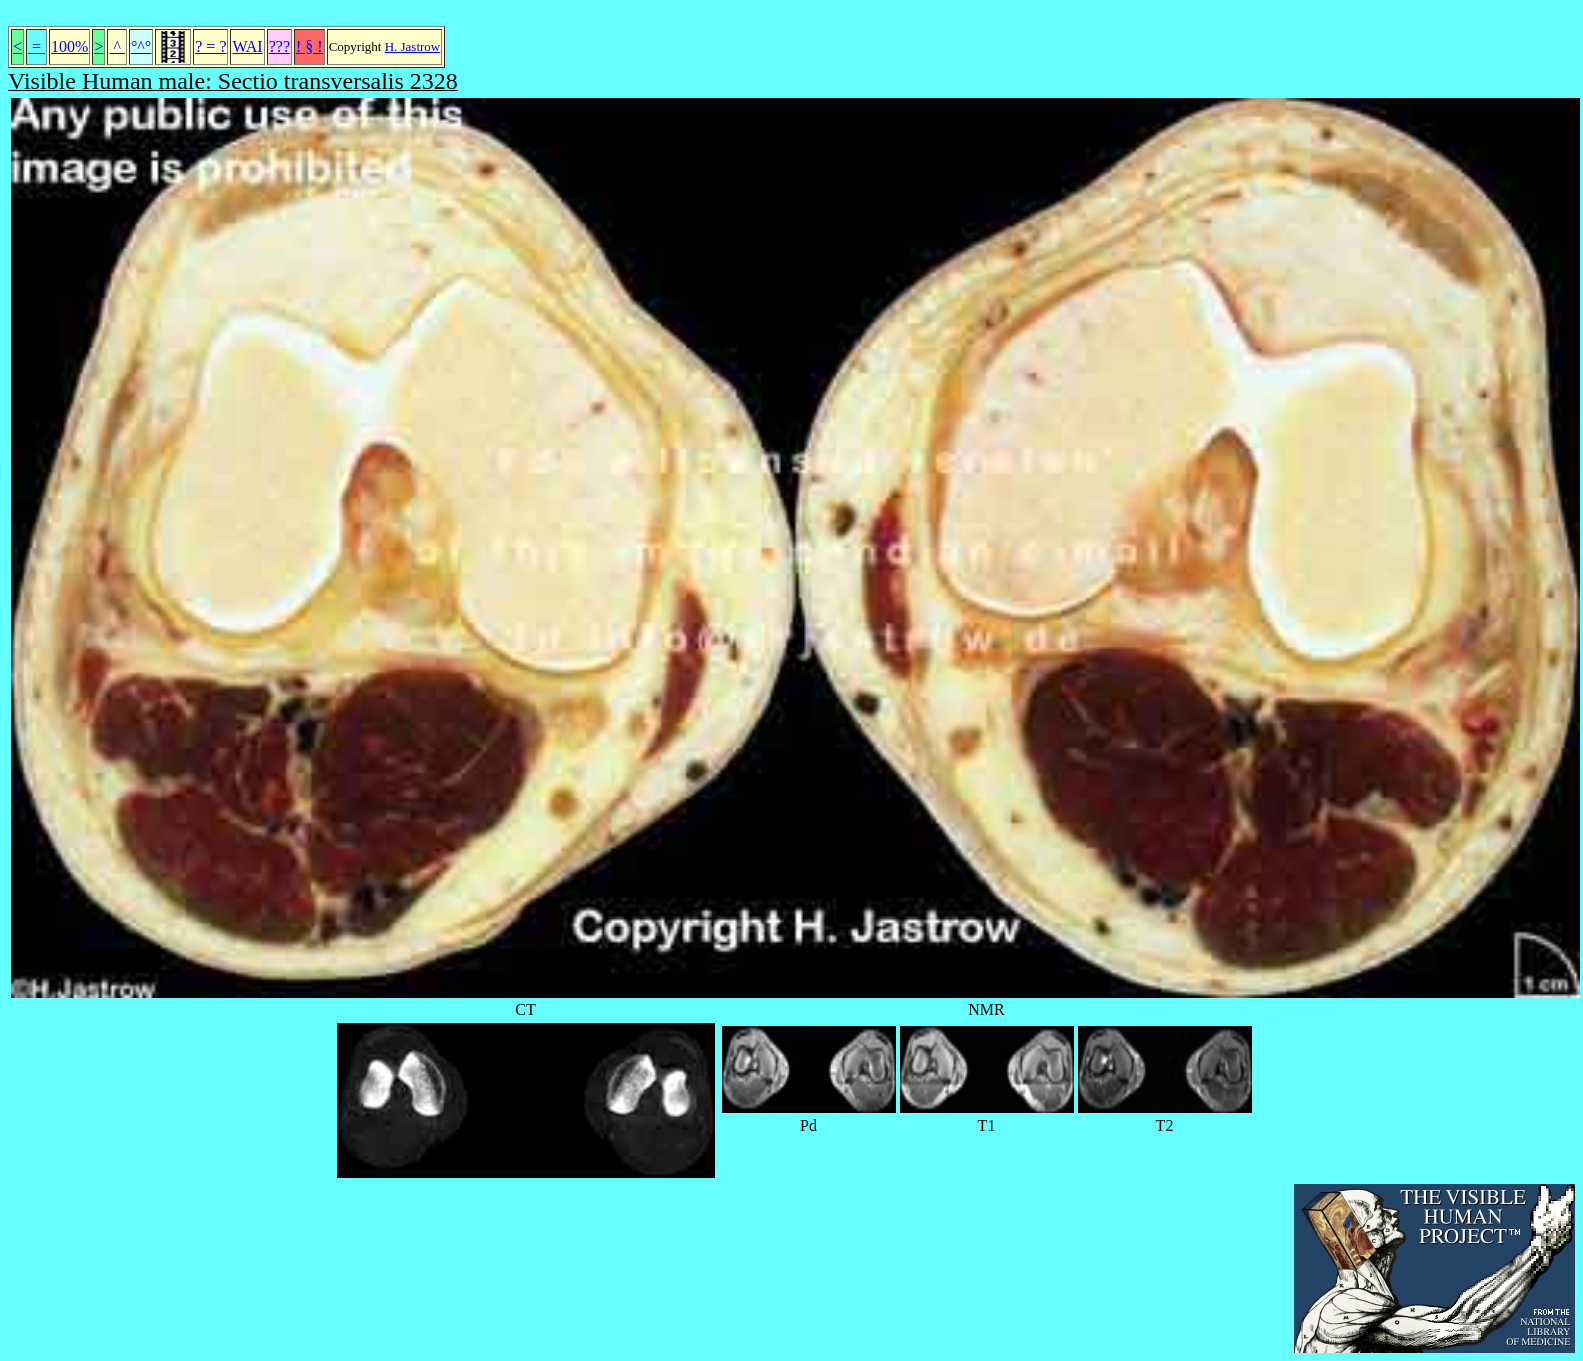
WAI (247, 46)
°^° (141, 46)
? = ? (210, 46)
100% (69, 46)
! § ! (309, 46)
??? (279, 46)
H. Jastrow (413, 46)
